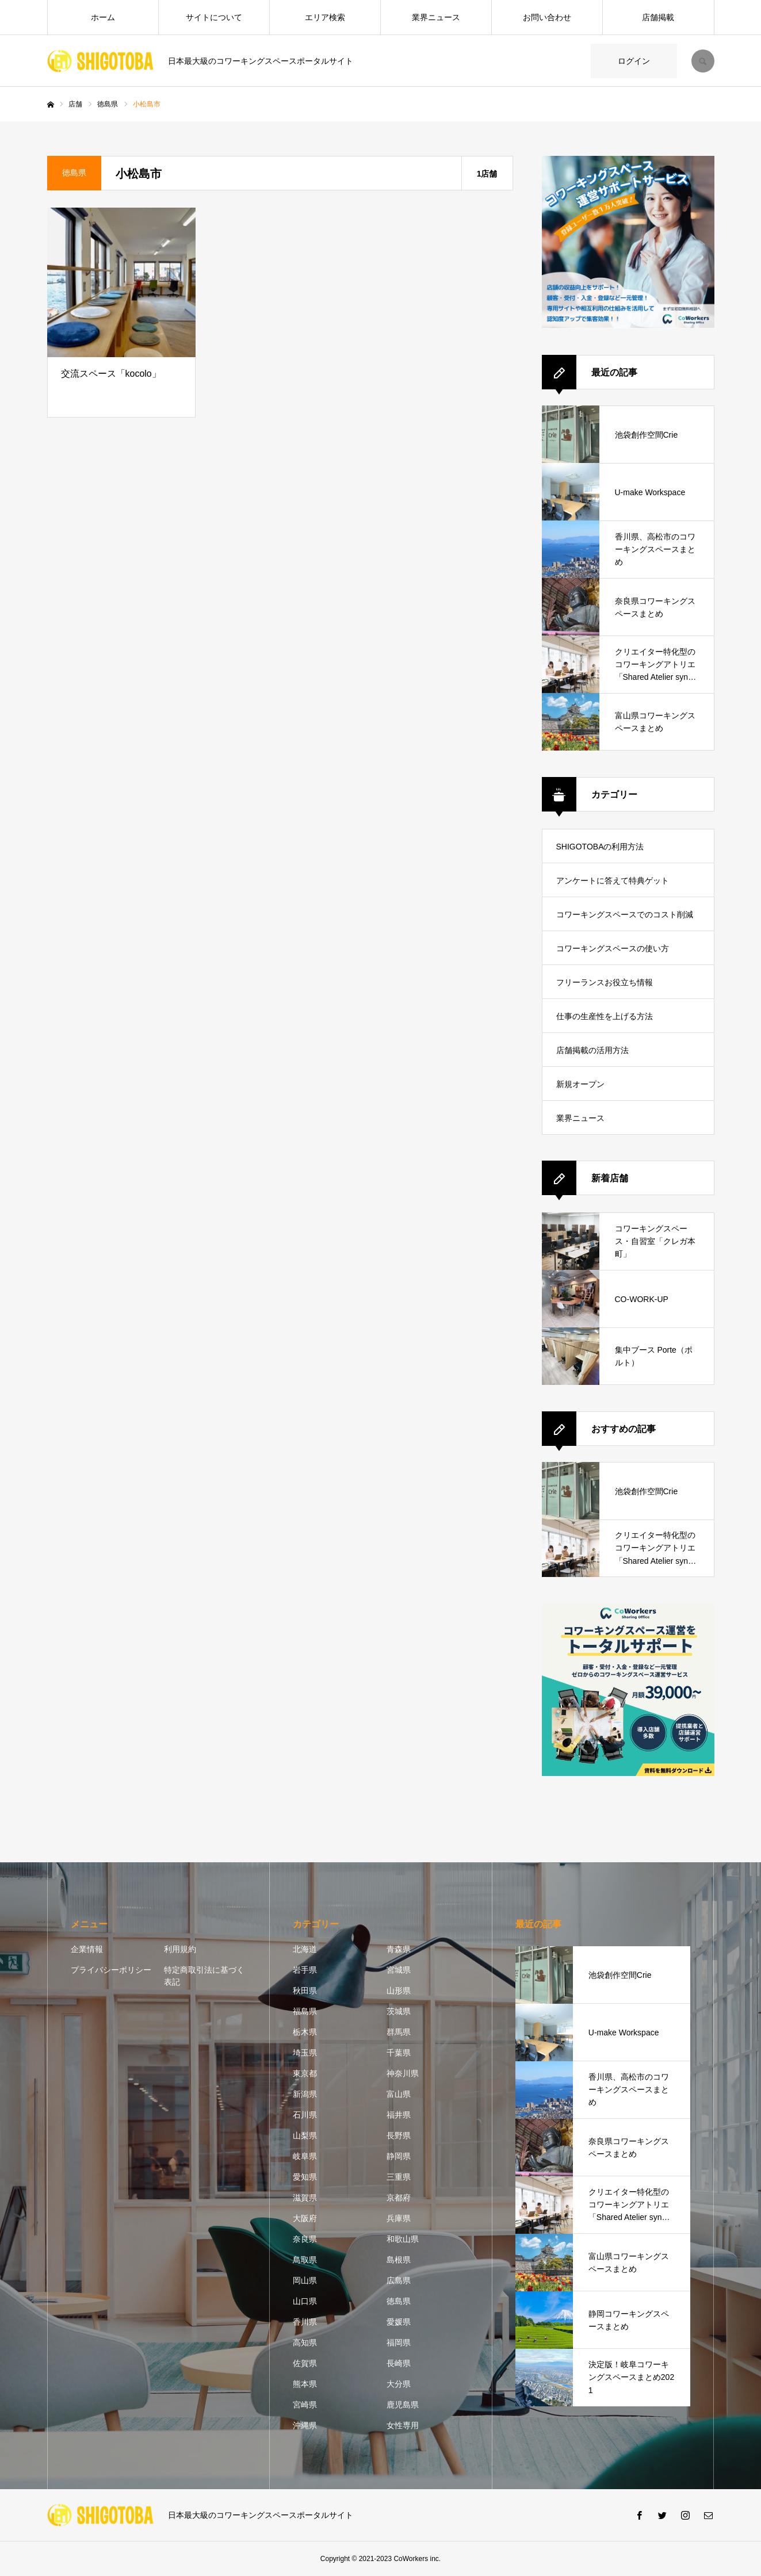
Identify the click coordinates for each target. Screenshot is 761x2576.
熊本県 (305, 2384)
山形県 (399, 1990)
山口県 (305, 2301)
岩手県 (305, 1969)
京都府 (399, 2197)
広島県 (399, 2280)
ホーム (103, 17)
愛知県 (305, 2176)
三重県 (399, 2176)
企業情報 (87, 1949)
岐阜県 (305, 2156)
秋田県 (305, 1990)
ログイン (634, 61)
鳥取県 (305, 2259)
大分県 (399, 2384)
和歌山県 (403, 2239)
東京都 (305, 2073)
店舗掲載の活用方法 (592, 1050)
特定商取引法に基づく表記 (204, 1975)
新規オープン (580, 1084)
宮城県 (399, 1969)
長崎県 (399, 2363)
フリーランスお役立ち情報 (604, 982)
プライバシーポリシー (111, 1969)
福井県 (399, 2114)
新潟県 (305, 2094)
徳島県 (399, 2301)
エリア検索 (325, 17)
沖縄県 (305, 2425)
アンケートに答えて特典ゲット (612, 880)
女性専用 (403, 2425)
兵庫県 (399, 2218)
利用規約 (180, 1949)
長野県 (399, 2135)
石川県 (305, 2114)
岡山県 (305, 2280)
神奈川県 (403, 2073)
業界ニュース (436, 17)
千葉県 (399, 2052)
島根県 (399, 2259)
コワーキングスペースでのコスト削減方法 (624, 920)
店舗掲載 (658, 17)
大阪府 (305, 2218)
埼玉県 (305, 2052)
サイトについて (214, 17)
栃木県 (305, 2032)
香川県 (305, 2321)
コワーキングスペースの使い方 (612, 948)
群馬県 (399, 2032)
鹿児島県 (403, 2404)
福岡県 (399, 2342)
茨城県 (399, 2011)
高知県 (305, 2342)
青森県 (399, 1949)
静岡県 (399, 2156)
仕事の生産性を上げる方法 (604, 1016)
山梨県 (305, 2135)
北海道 (305, 1949)
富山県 (399, 2094)
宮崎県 (305, 2404)
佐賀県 (305, 2363)
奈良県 (305, 2239)
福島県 (305, 2011)
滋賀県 (305, 2197)
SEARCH (702, 60)
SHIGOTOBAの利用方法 (600, 846)
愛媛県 (399, 2321)
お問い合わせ (547, 17)
